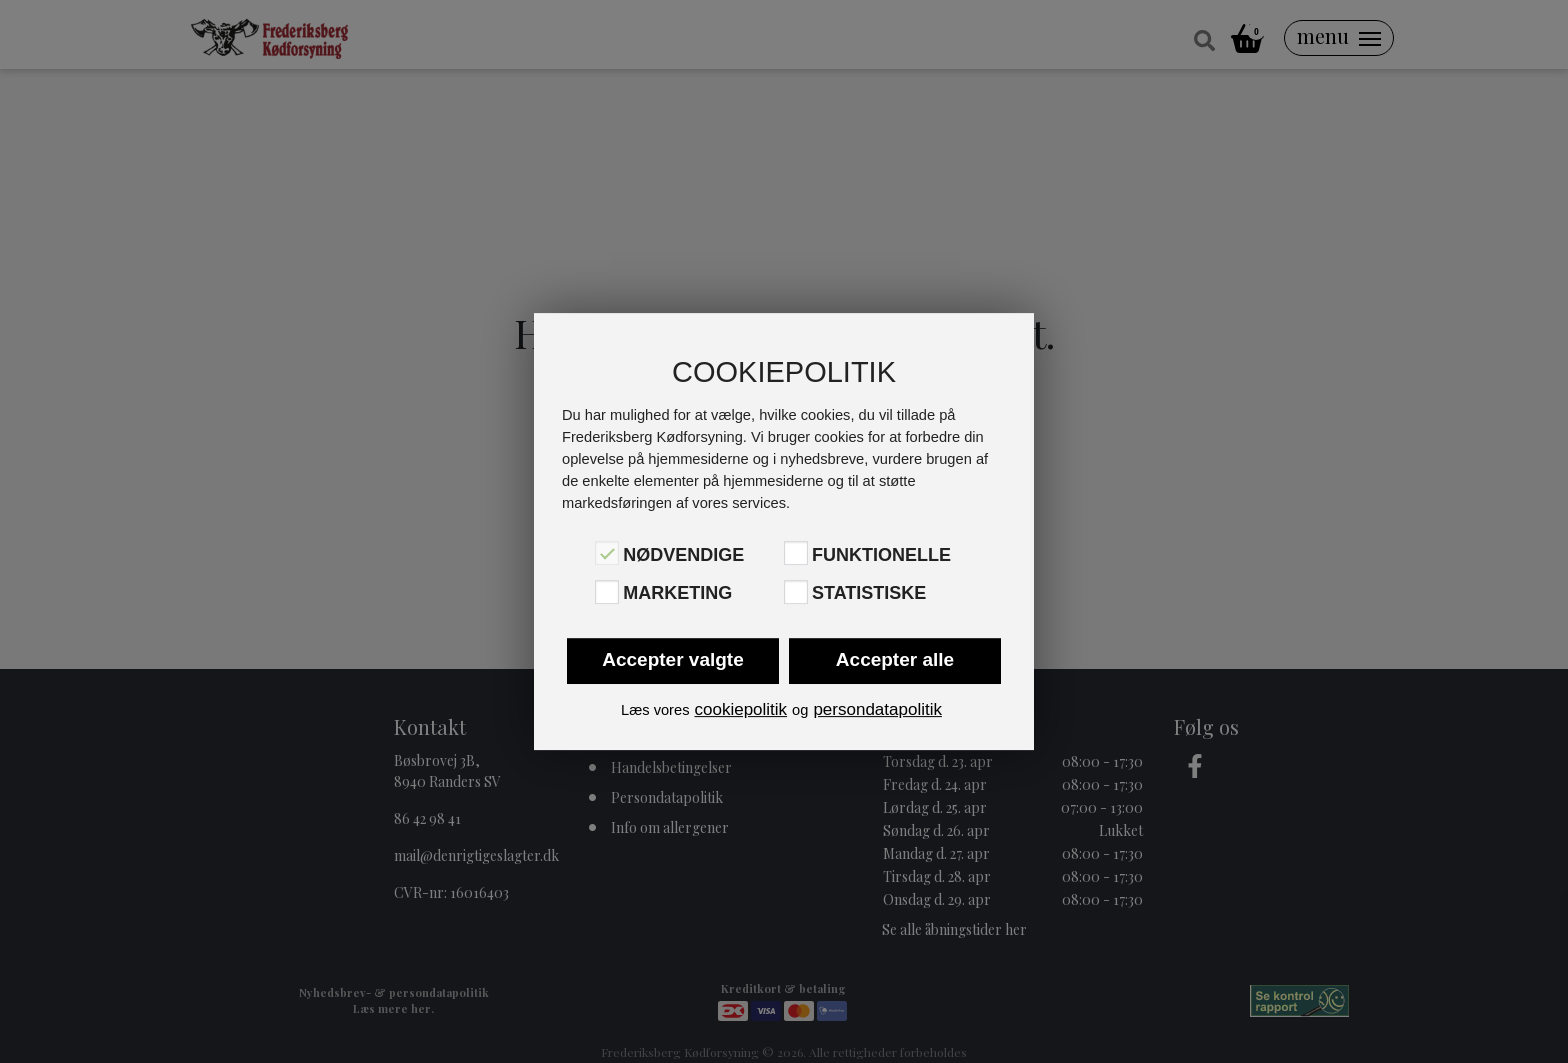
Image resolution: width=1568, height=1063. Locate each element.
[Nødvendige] (607, 553)
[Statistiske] (796, 592)
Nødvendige (683, 555)
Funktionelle (881, 555)
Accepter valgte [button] (673, 659)
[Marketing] (607, 592)
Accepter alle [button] (895, 659)
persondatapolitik (877, 709)
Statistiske (869, 594)
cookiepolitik (740, 709)
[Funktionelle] (796, 553)
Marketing (677, 594)
